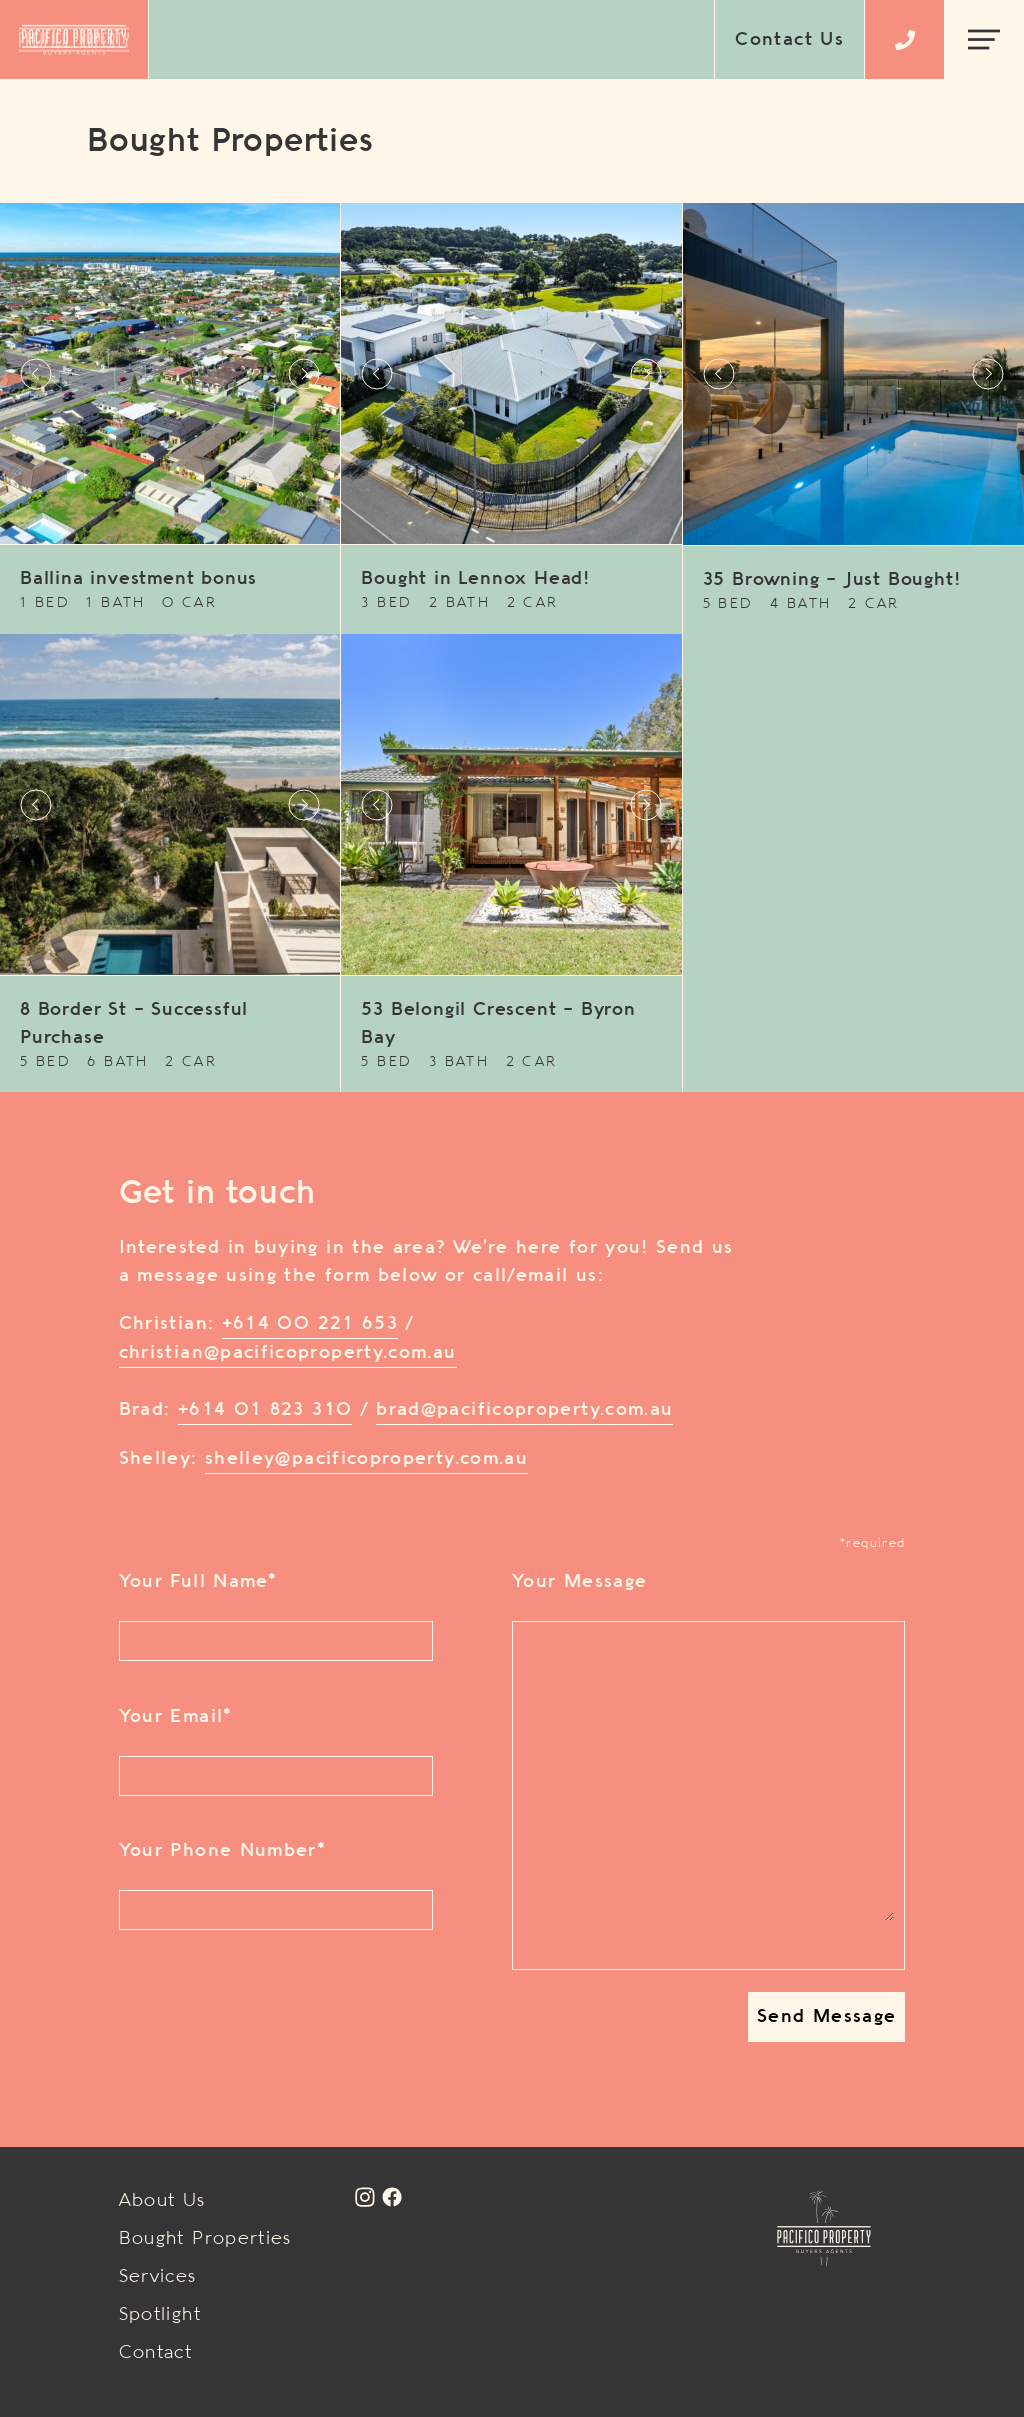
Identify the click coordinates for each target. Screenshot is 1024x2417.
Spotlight (160, 2315)
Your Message (579, 1582)
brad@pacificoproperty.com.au (524, 1410)
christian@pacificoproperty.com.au (288, 1353)
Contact (156, 2353)
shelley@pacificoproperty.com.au (366, 1459)
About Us (162, 2201)
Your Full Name (197, 1582)
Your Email (175, 1717)
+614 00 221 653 (310, 1324)
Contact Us (789, 40)
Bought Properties (205, 2239)
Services (158, 2277)
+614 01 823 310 (265, 1410)
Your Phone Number (222, 1851)
